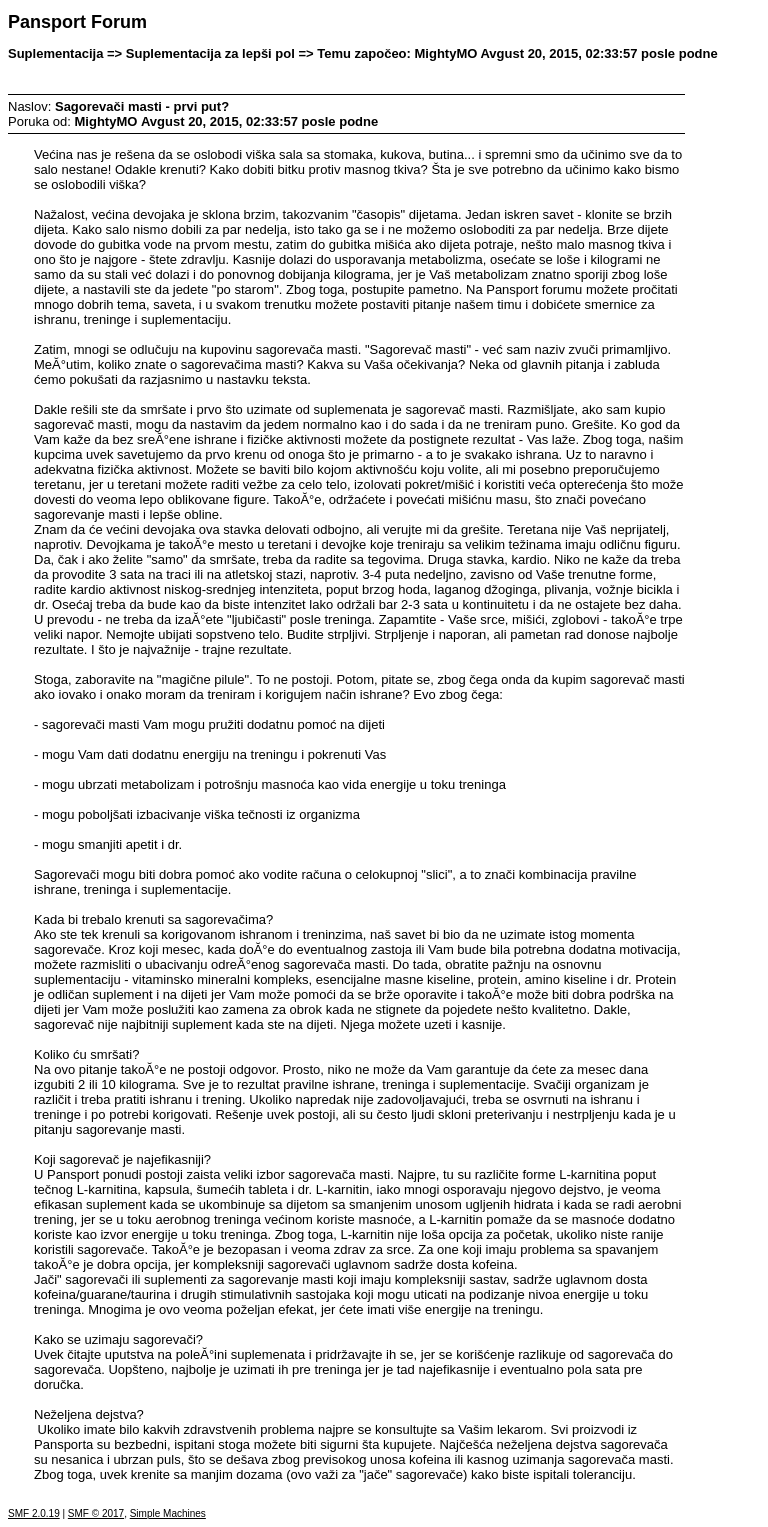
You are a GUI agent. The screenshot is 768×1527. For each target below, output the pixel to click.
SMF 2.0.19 (34, 1513)
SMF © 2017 (96, 1513)
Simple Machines (168, 1513)
